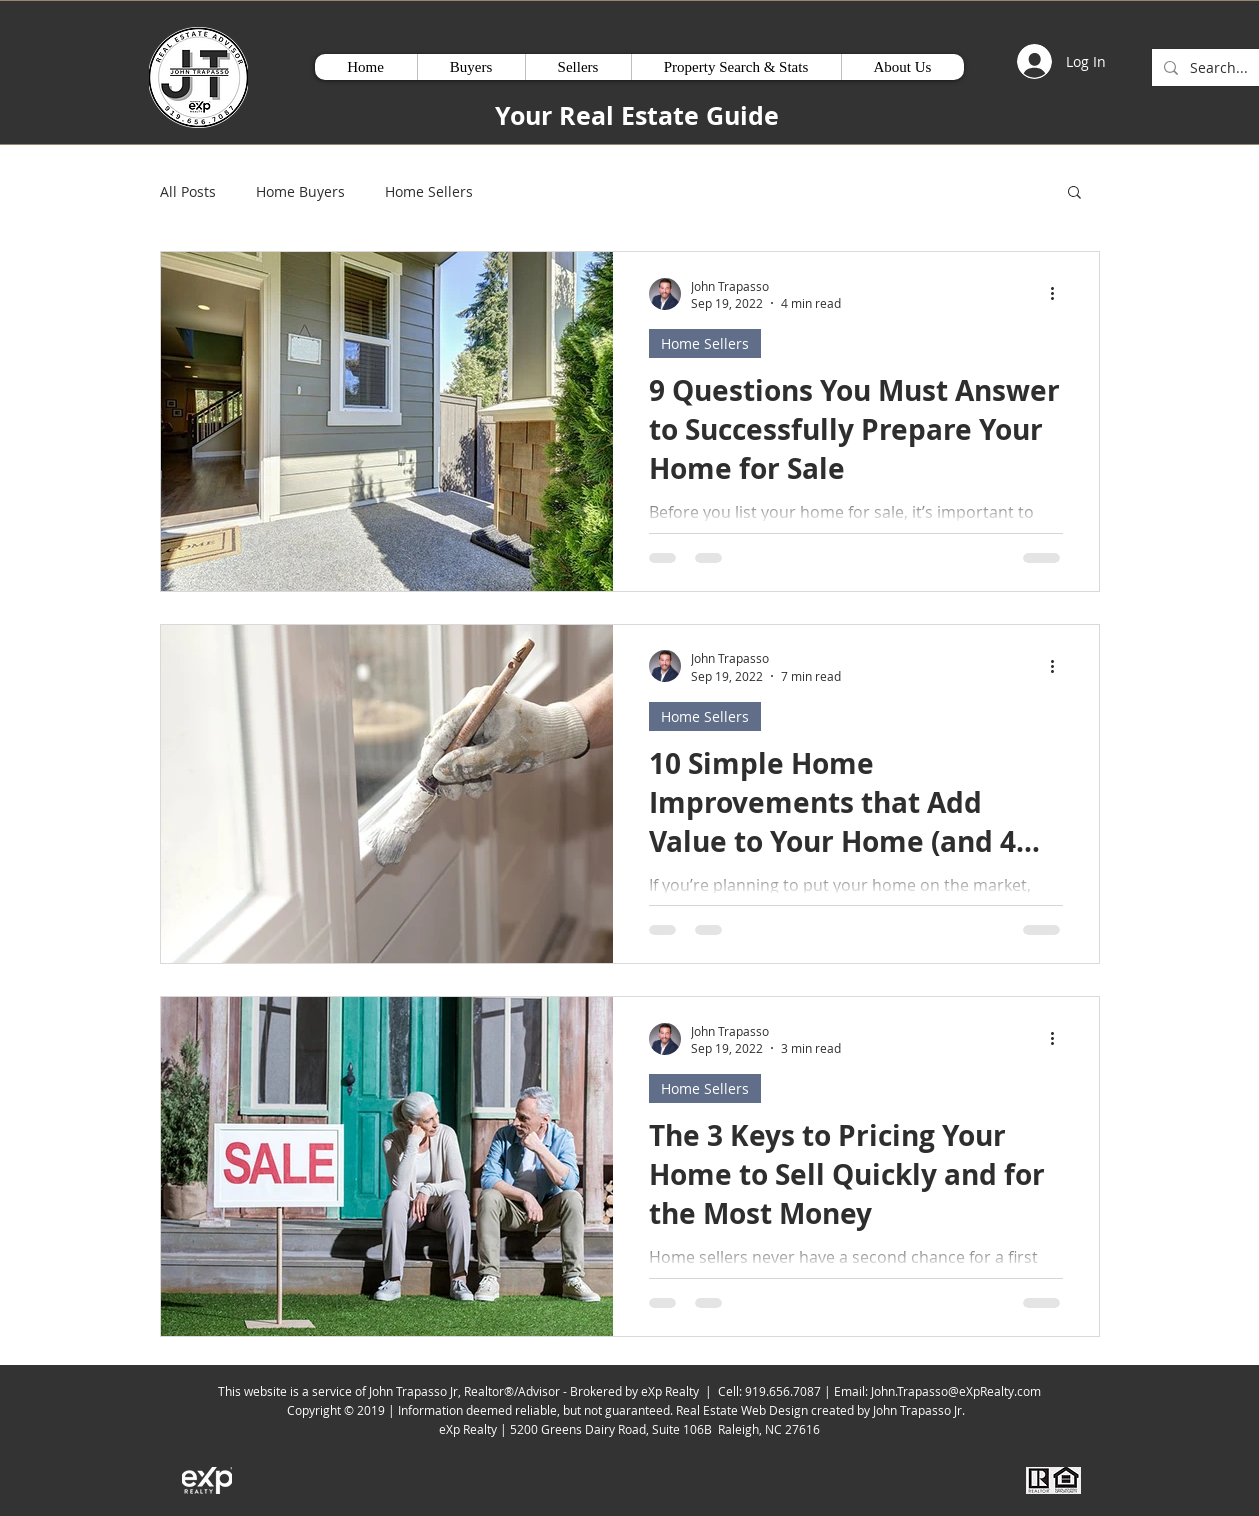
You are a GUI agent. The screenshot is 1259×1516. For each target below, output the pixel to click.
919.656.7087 (783, 1391)
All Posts (188, 191)
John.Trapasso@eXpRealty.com (956, 1391)
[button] (1074, 193)
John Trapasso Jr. (922, 1410)
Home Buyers (300, 191)
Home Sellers (429, 191)
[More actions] (1060, 294)
